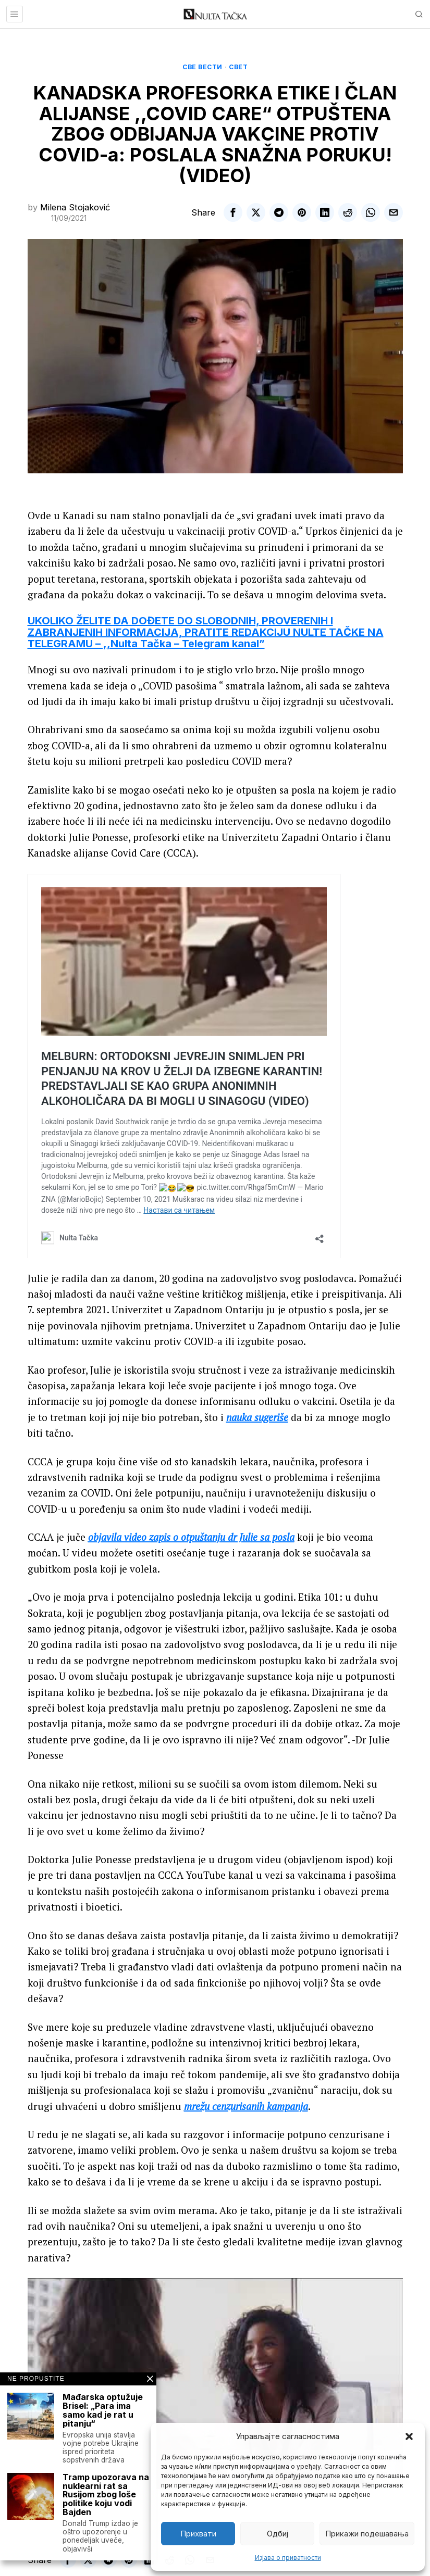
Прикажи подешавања (367, 2534)
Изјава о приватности (288, 2557)
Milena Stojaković (75, 207)
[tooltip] (233, 212)
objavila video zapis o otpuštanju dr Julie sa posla (191, 1536)
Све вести (202, 67)
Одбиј (277, 2534)
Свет (238, 67)
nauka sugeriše (257, 1417)
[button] (409, 2436)
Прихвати (198, 2534)
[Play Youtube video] (215, 2383)
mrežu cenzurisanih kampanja (246, 2106)
